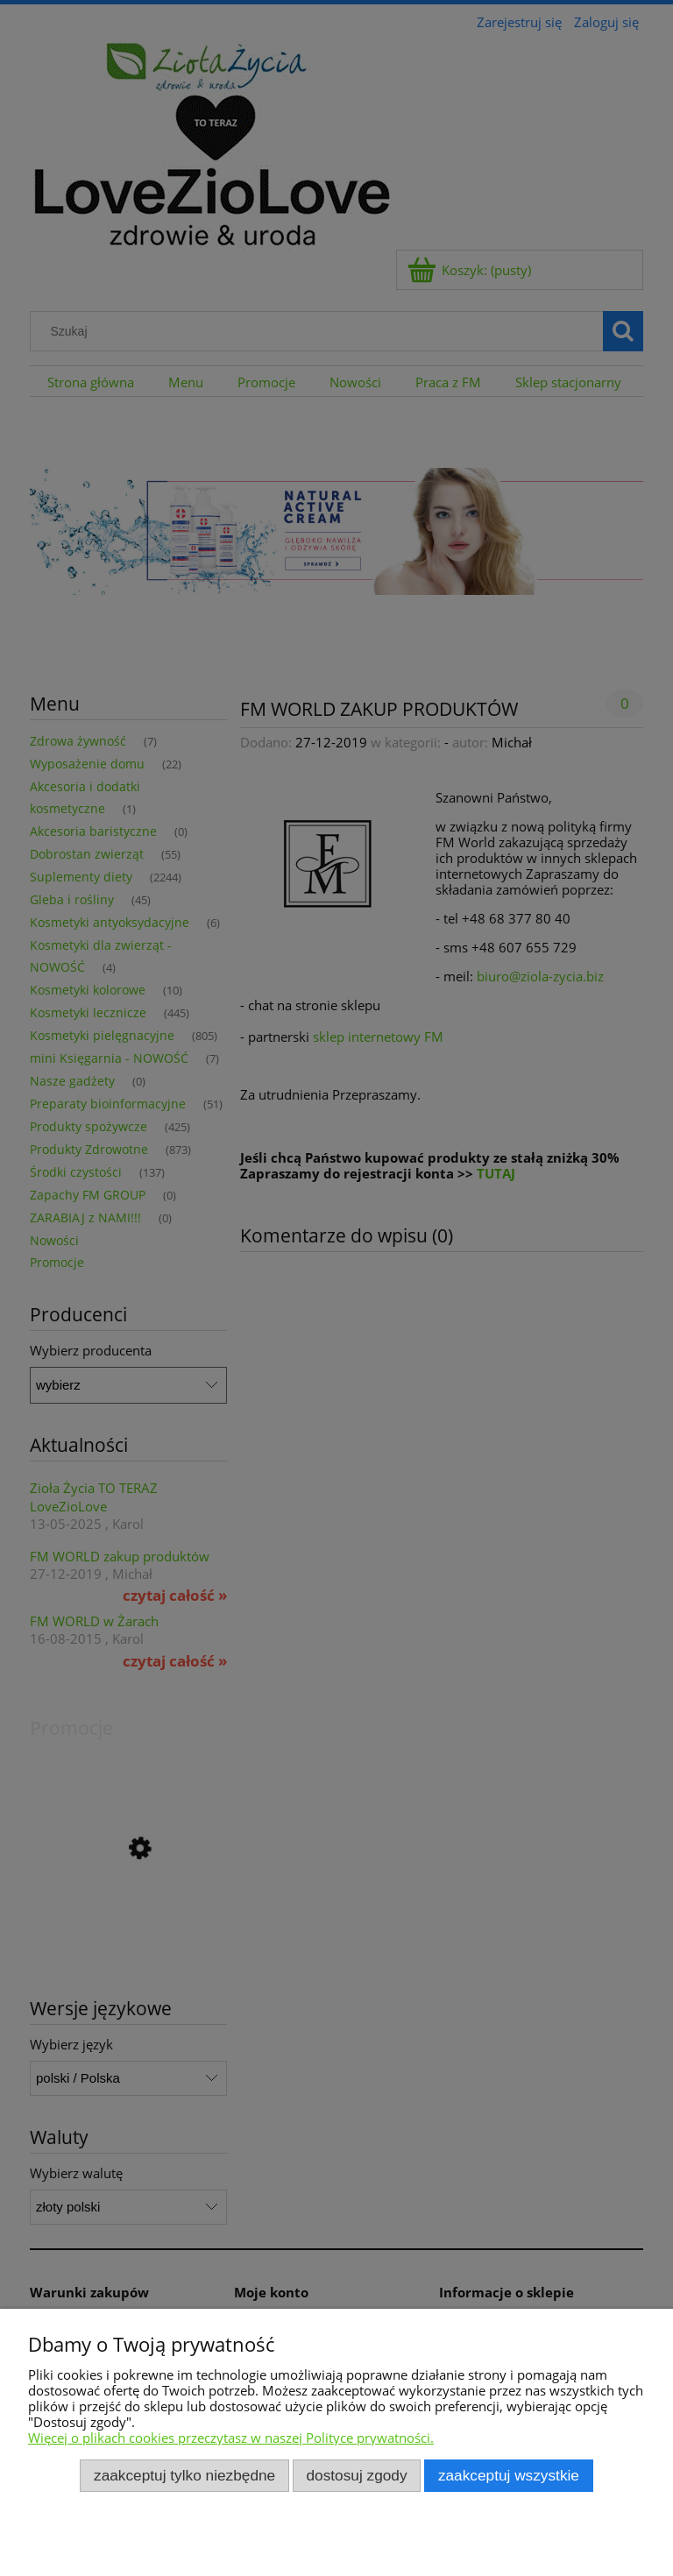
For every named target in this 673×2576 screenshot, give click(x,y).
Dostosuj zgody (357, 2475)
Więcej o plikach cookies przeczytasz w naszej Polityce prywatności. (231, 2437)
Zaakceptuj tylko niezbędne (184, 2475)
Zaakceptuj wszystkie (508, 2475)
